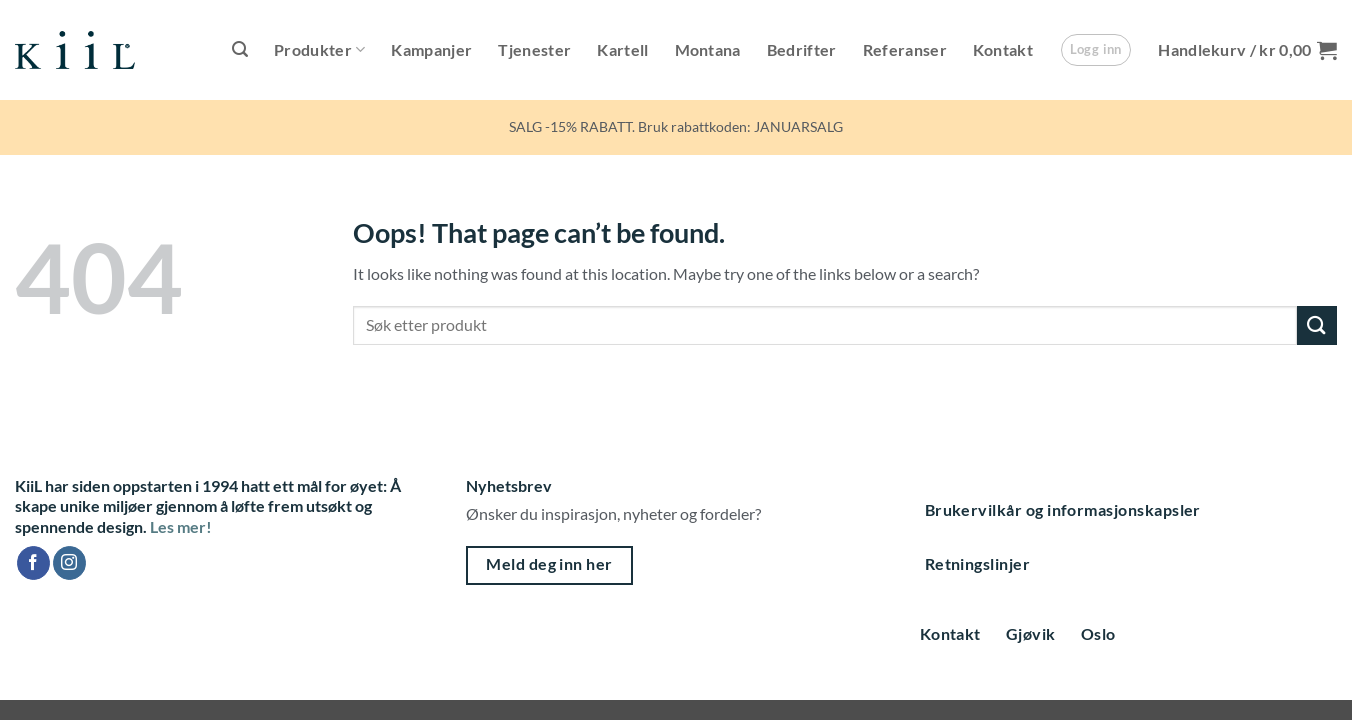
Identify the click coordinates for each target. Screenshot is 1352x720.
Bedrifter (802, 49)
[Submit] (1317, 325)
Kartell (622, 49)
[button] (240, 49)
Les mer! (181, 526)
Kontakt (1003, 49)
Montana (708, 49)
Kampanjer (431, 49)
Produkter (319, 50)
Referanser (905, 49)
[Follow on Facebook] (33, 563)
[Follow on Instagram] (69, 563)
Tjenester (534, 49)
